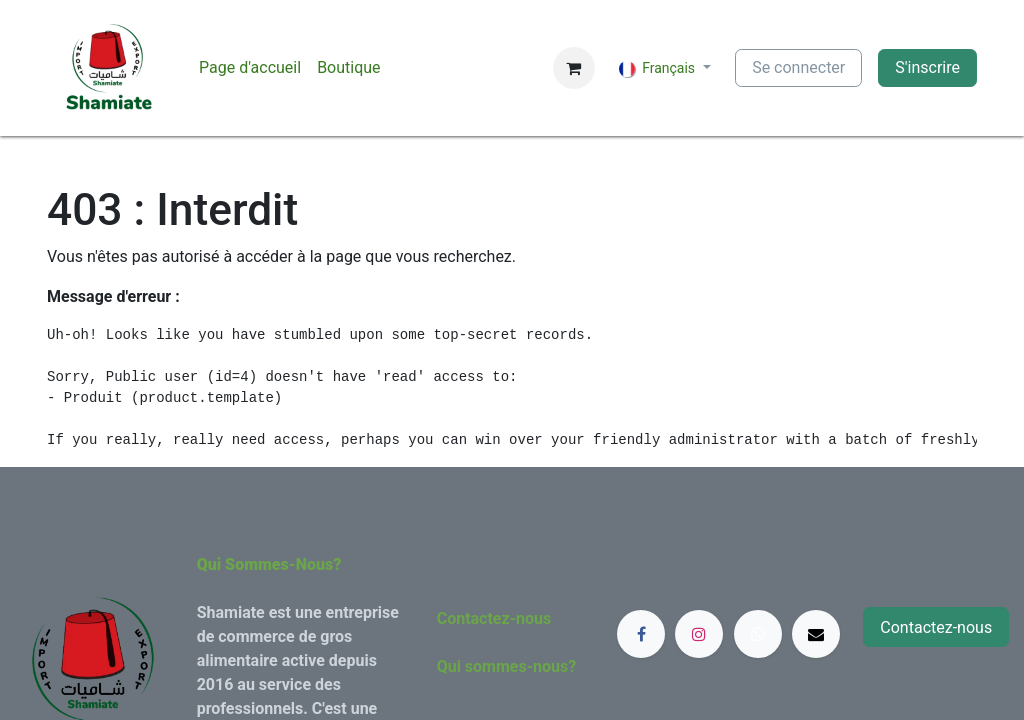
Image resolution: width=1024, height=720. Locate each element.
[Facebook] (641, 634)
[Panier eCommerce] (574, 68)
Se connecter (798, 67)
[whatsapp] (758, 634)
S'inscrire (927, 67)
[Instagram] (699, 634)
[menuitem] (250, 68)
